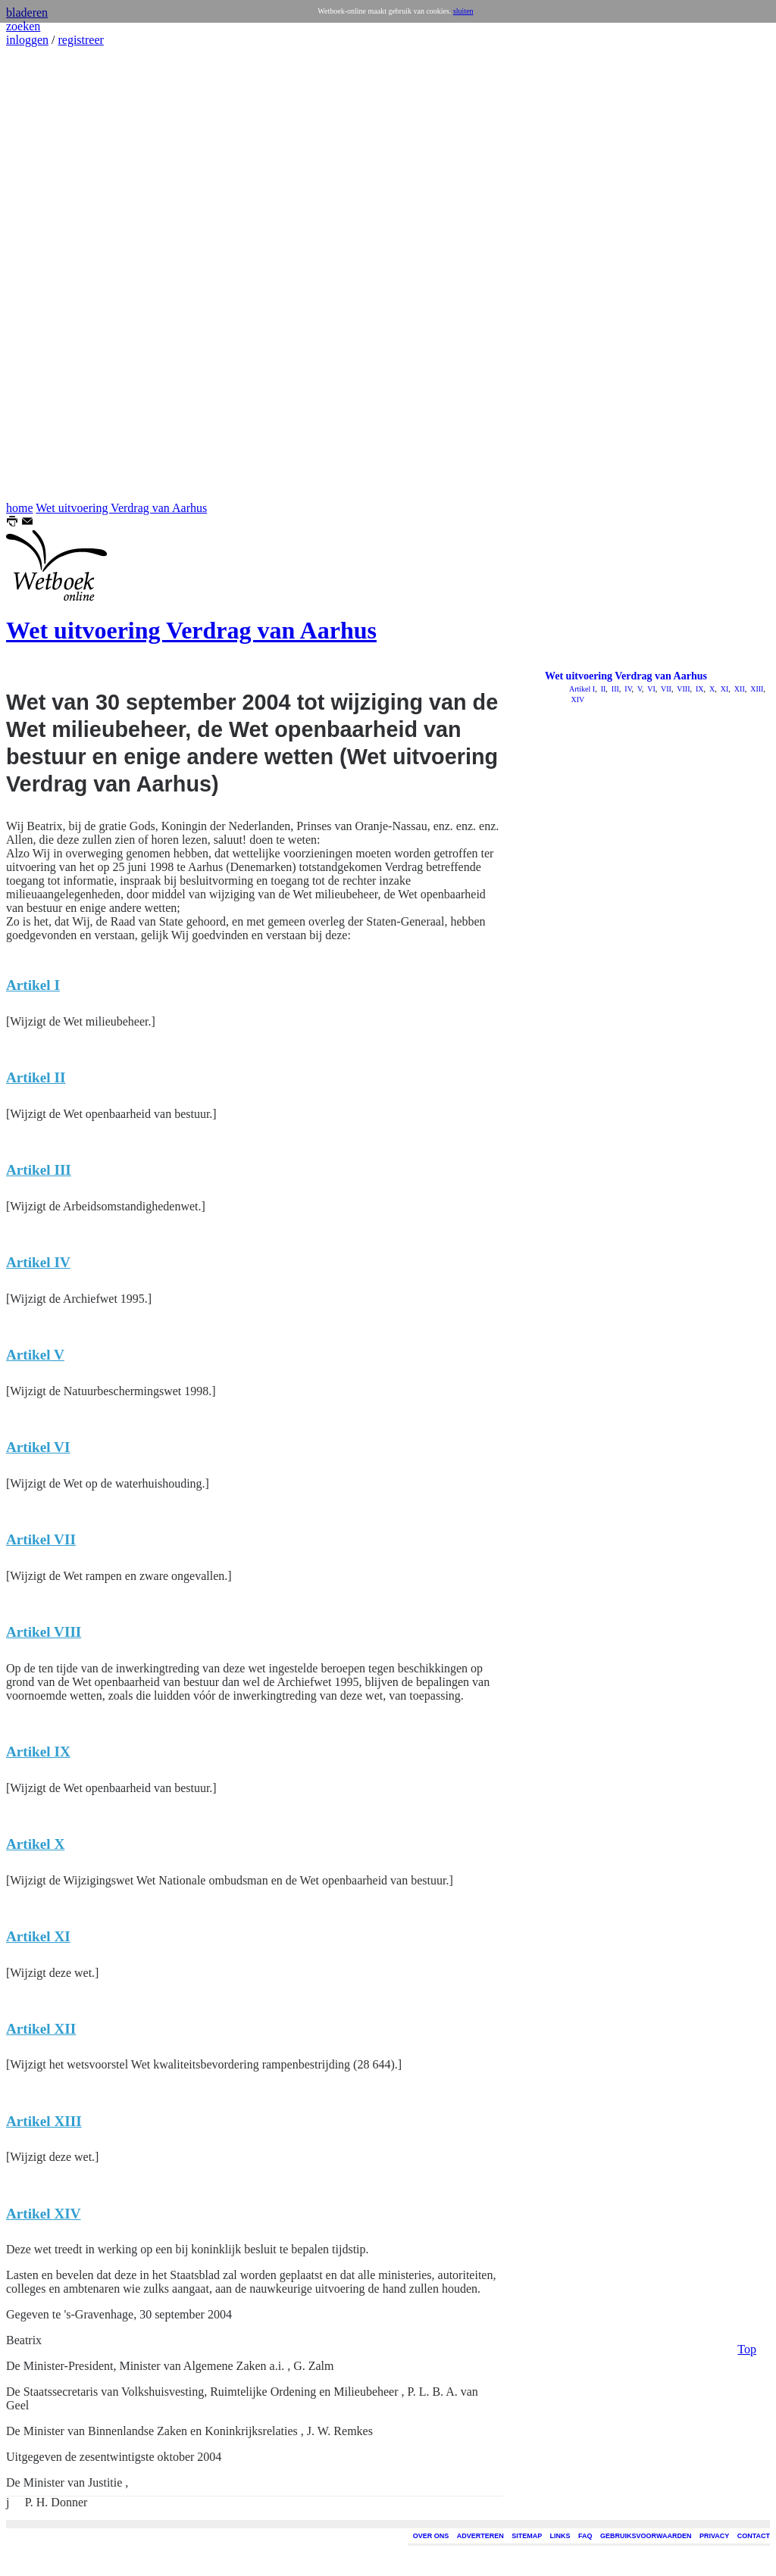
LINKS (560, 2536)
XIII (756, 689)
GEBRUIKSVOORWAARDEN (645, 2536)
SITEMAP (527, 2536)
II (602, 689)
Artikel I (582, 689)
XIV (576, 699)
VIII (682, 689)
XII (738, 689)
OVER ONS (431, 2536)
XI (723, 689)
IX (698, 689)
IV (627, 689)
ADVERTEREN (480, 2536)
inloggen (27, 39)
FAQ (585, 2536)
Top (746, 520)
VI (651, 689)
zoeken (23, 26)
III (614, 689)
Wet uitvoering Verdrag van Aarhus (121, 507)
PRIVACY (714, 2536)
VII (665, 689)
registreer (80, 39)
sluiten (463, 11)
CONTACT (753, 2536)
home (19, 507)
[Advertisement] (51, 274)
